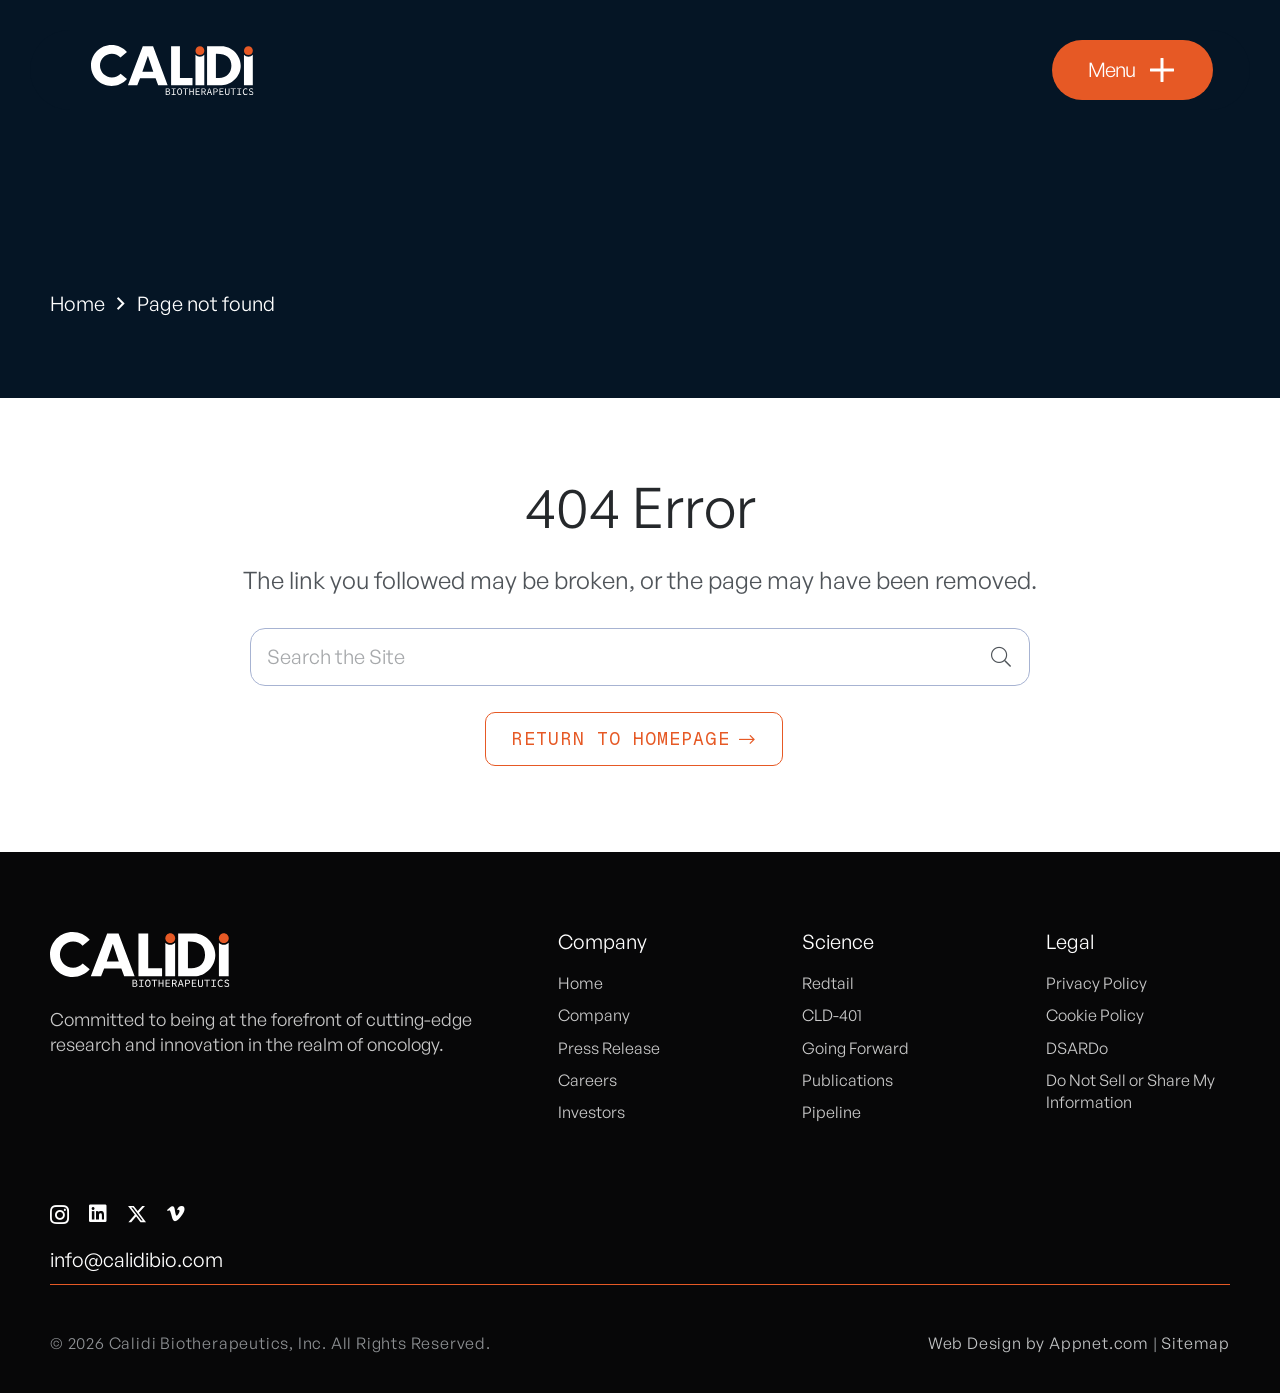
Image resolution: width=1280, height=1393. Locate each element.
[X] (137, 1214)
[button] (1133, 70)
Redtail (828, 983)
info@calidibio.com (136, 1259)
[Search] (1001, 657)
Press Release (609, 1048)
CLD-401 (832, 1015)
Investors (591, 1112)
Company (594, 1015)
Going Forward (855, 1048)
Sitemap (1195, 1343)
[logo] (172, 70)
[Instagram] (59, 1215)
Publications (847, 1080)
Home (77, 303)
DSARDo (1077, 1048)
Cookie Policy (1095, 1015)
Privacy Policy (1096, 983)
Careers (587, 1080)
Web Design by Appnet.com (1038, 1343)
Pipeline (831, 1112)
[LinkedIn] (98, 1214)
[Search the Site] (640, 657)
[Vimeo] (176, 1214)
